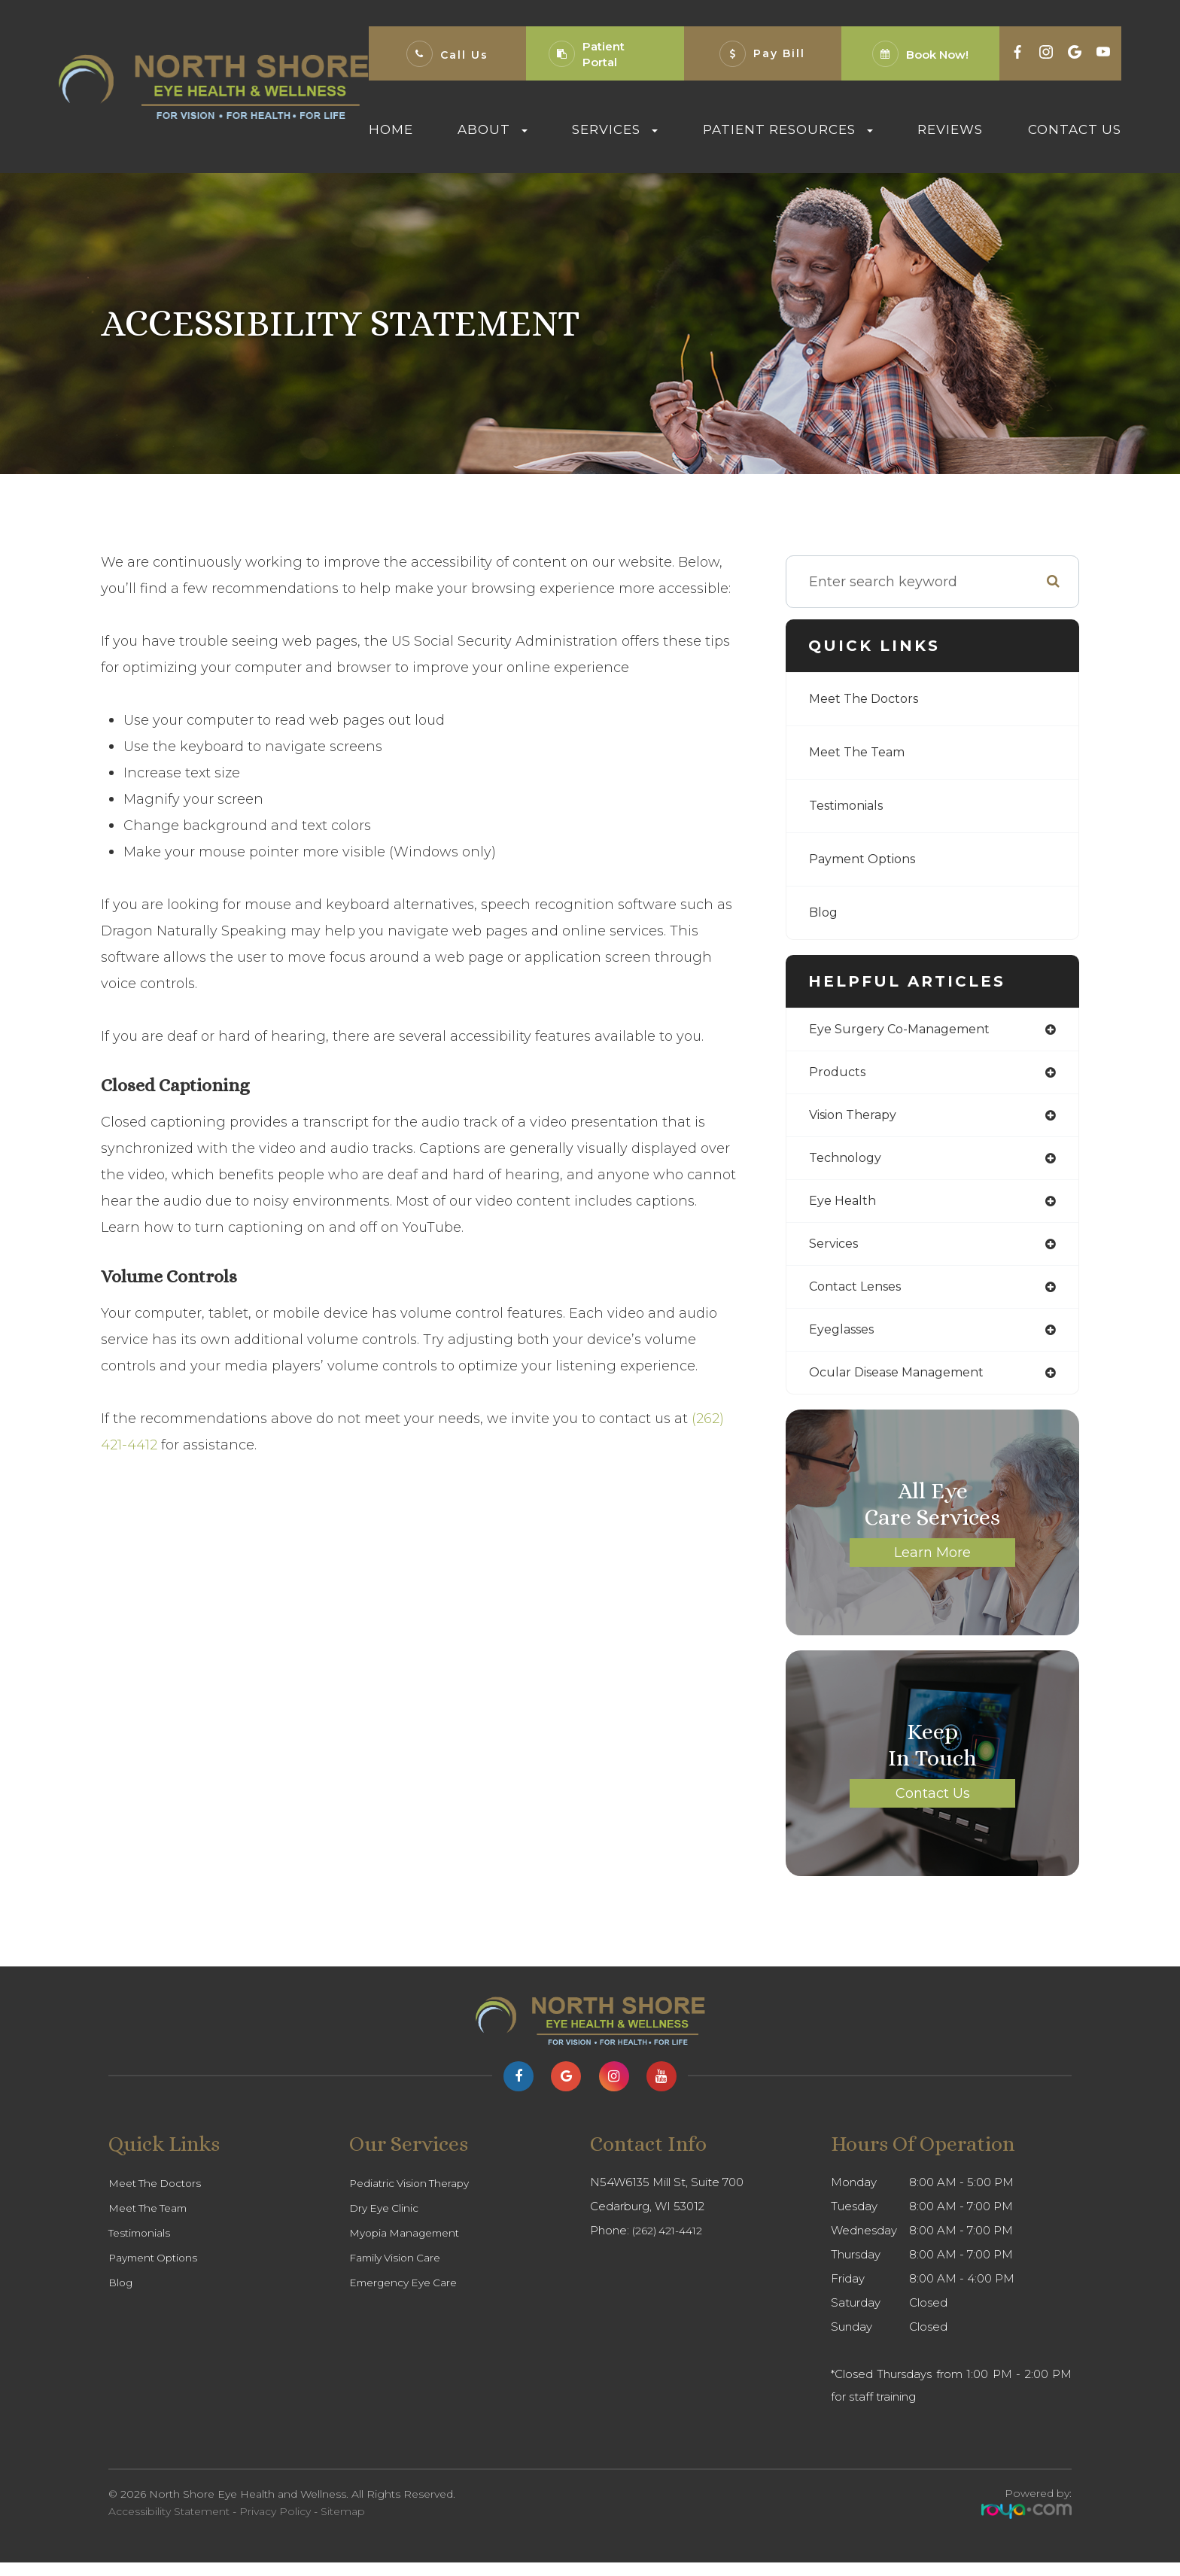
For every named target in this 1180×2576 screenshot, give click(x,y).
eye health (846, 1208)
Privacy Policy (275, 2525)
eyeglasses (846, 1341)
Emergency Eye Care (408, 2296)
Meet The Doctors (869, 699)
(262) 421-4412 (671, 2244)
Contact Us (1074, 129)
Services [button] (615, 129)
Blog (824, 913)
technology (848, 1163)
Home (391, 129)
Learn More (932, 1566)
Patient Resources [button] (788, 129)
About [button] (493, 129)
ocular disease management (908, 1385)
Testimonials (852, 806)
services (837, 1252)
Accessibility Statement (169, 2525)
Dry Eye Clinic (386, 2221)
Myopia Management (409, 2246)
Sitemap (343, 2525)
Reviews (950, 129)
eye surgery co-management (909, 1030)
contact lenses (861, 1296)
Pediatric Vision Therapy (415, 2196)
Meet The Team (863, 752)
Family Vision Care (399, 2271)
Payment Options (869, 859)
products (839, 1074)
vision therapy (859, 1119)
